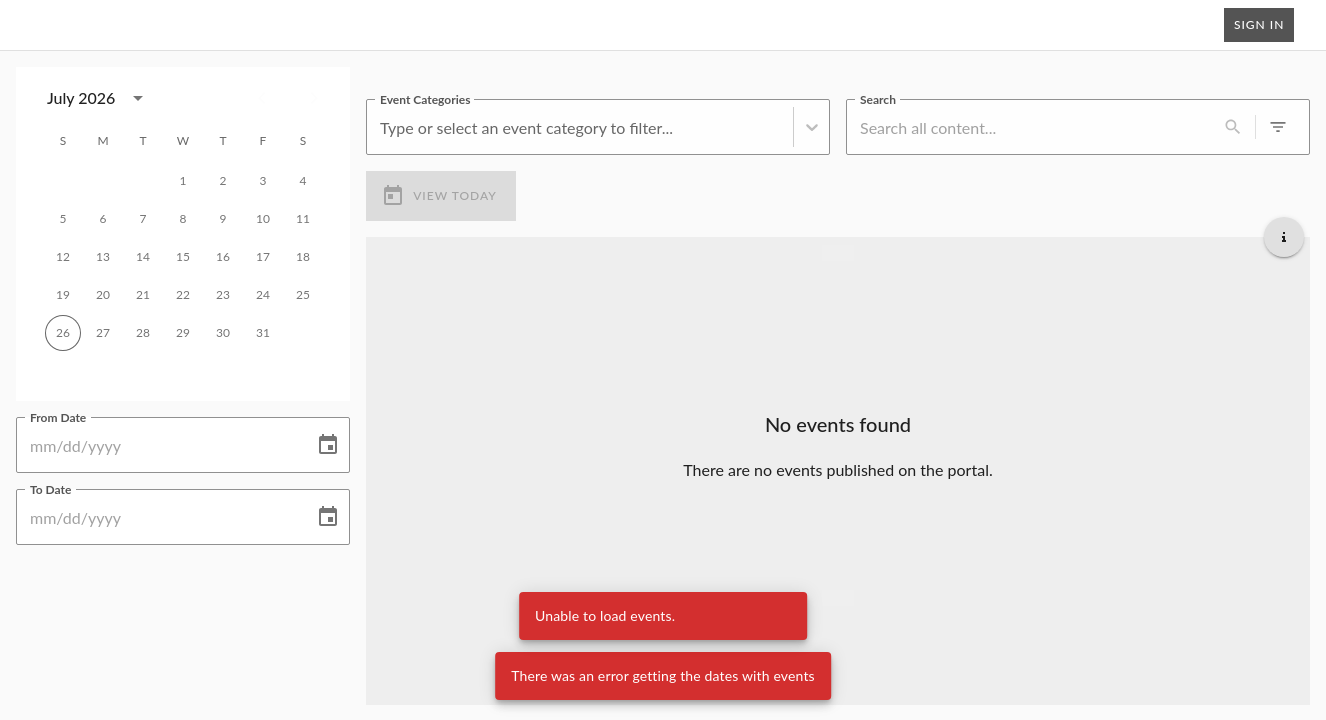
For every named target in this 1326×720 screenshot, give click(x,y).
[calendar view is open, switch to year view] (138, 98)
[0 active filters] (1278, 127)
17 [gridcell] (263, 257)
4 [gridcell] (303, 181)
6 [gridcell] (103, 219)
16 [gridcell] (223, 257)
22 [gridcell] (183, 295)
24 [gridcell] (263, 295)
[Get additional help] (1284, 236)
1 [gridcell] (183, 181)
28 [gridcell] (143, 333)
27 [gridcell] (103, 333)
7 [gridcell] (143, 219)
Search (878, 98)
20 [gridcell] (103, 295)
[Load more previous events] (838, 252)
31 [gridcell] (263, 333)
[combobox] (382, 126)
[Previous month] (262, 98)
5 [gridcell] (63, 219)
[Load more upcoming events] (838, 597)
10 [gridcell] (263, 219)
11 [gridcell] (303, 219)
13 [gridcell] (103, 257)
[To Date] (158, 517)
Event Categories (425, 98)
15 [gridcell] (183, 257)
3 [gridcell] (263, 181)
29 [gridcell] (183, 333)
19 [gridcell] (63, 295)
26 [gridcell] (63, 333)
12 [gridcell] (63, 257)
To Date (50, 488)
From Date (58, 416)
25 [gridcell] (303, 295)
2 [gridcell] (223, 181)
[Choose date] (328, 445)
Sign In (1259, 25)
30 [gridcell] (223, 333)
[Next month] (314, 98)
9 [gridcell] (223, 219)
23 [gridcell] (223, 295)
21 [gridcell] (143, 295)
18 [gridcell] (303, 257)
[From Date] (158, 445)
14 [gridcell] (143, 257)
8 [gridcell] (183, 219)
